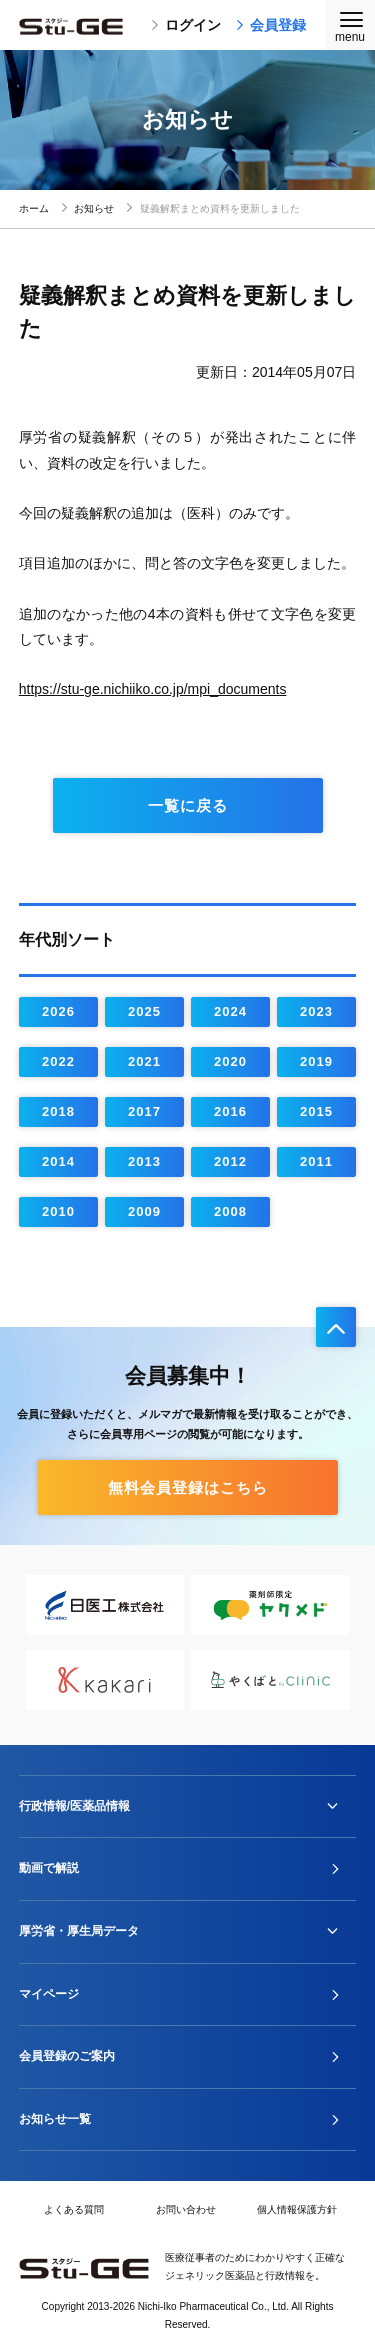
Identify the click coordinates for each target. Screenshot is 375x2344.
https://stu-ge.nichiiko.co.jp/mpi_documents (153, 689)
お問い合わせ (186, 2209)
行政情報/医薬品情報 (74, 1806)
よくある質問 (74, 2209)
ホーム (34, 208)
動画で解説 (49, 1868)
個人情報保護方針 (297, 2209)
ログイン (186, 25)
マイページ (49, 1994)
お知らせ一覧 (55, 2119)
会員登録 (271, 25)
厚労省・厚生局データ (79, 1931)
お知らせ (94, 208)
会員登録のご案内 (67, 2056)
